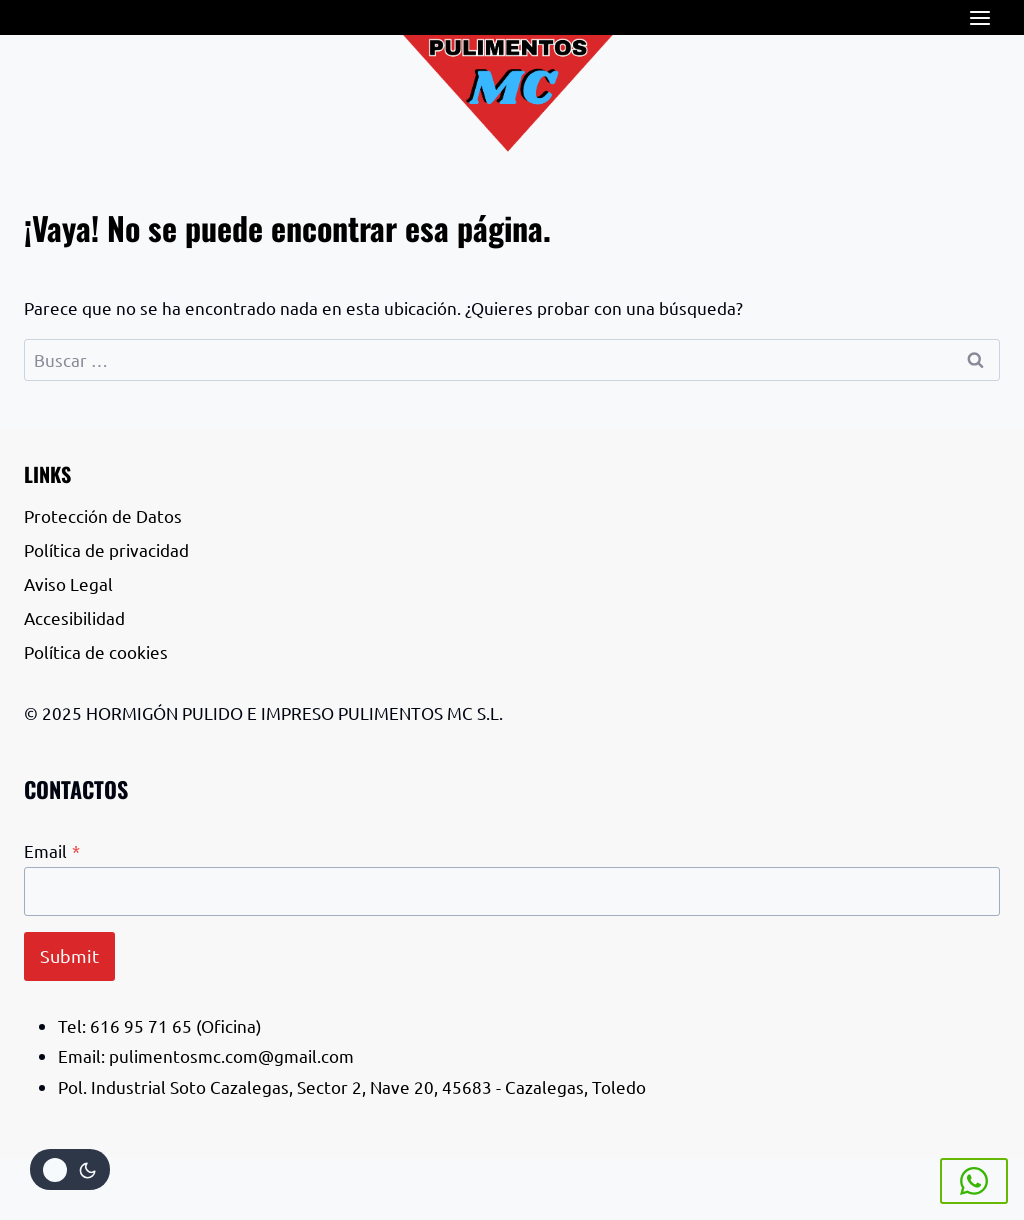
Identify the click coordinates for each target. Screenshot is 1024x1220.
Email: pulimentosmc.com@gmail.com (206, 1055)
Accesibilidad (76, 617)
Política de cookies (98, 651)
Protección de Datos (103, 515)
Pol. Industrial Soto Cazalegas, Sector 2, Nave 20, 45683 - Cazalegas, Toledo (352, 1086)
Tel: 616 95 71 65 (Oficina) (160, 1025)
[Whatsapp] (974, 1181)
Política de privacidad (106, 549)
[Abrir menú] (979, 17)
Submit (69, 955)
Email (52, 850)
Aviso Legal (68, 583)
